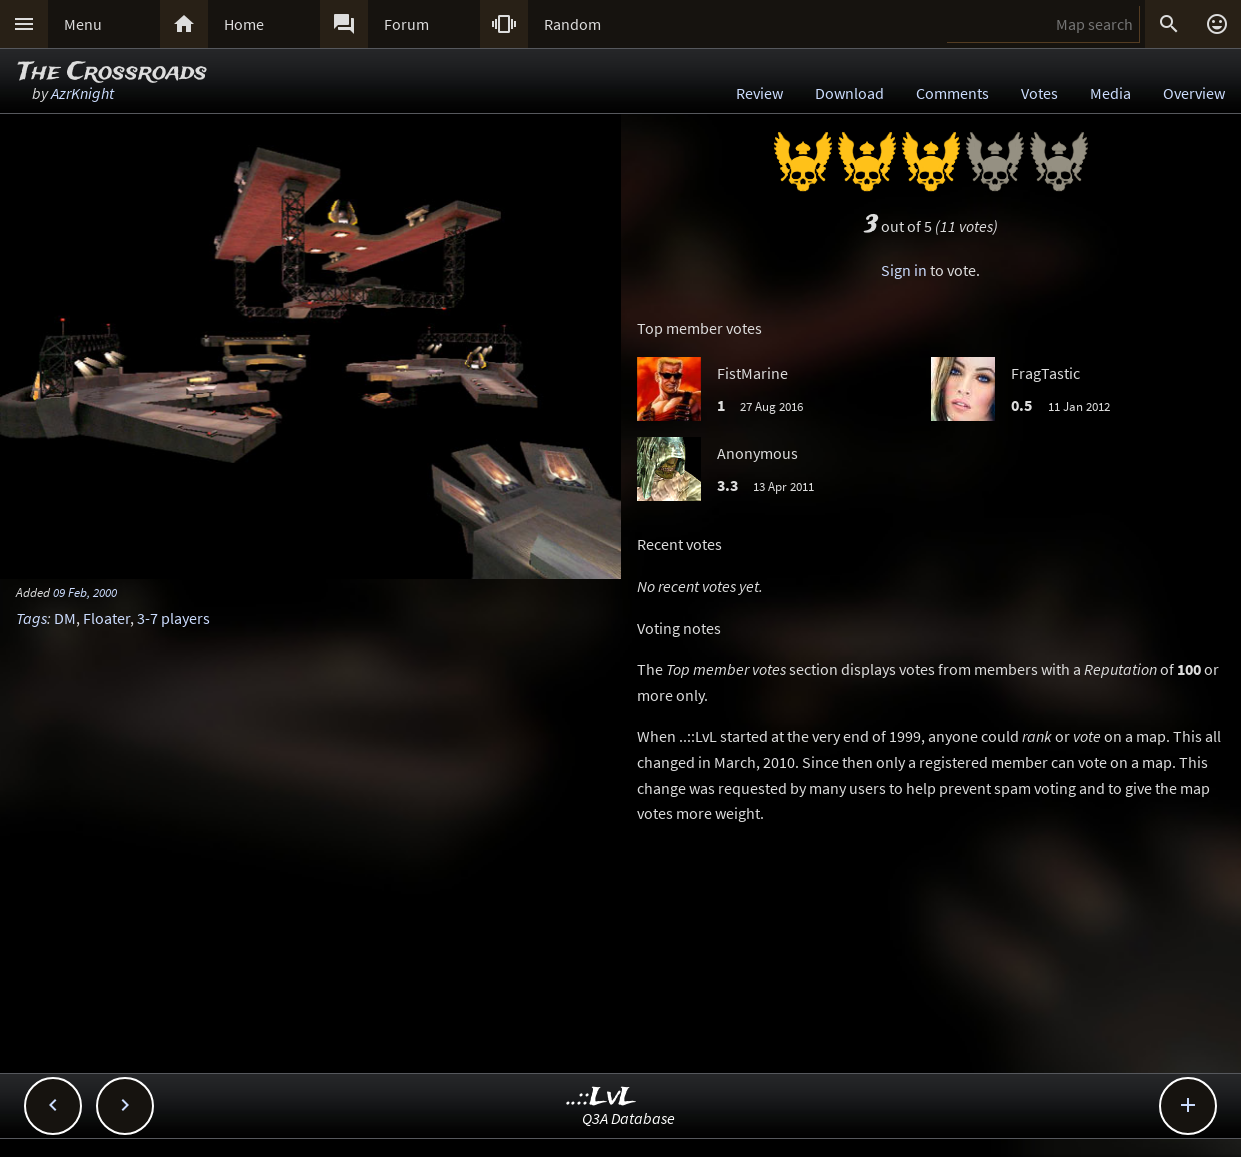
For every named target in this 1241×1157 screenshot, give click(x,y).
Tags (31, 618)
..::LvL (601, 1097)
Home (244, 24)
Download (849, 93)
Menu (83, 24)
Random (572, 24)
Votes (1039, 93)
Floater (106, 618)
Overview (1194, 93)
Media (1110, 93)
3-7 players (173, 618)
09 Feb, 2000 (85, 592)
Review (759, 93)
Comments (952, 93)
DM (65, 618)
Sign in (904, 270)
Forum (406, 24)
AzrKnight (82, 93)
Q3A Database (628, 1118)
